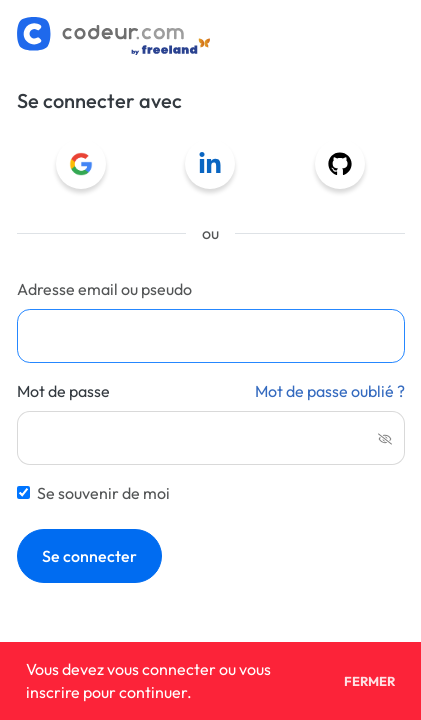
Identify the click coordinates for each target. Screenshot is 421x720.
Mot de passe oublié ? (330, 391)
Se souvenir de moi (103, 493)
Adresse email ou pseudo (104, 289)
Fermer (369, 681)
